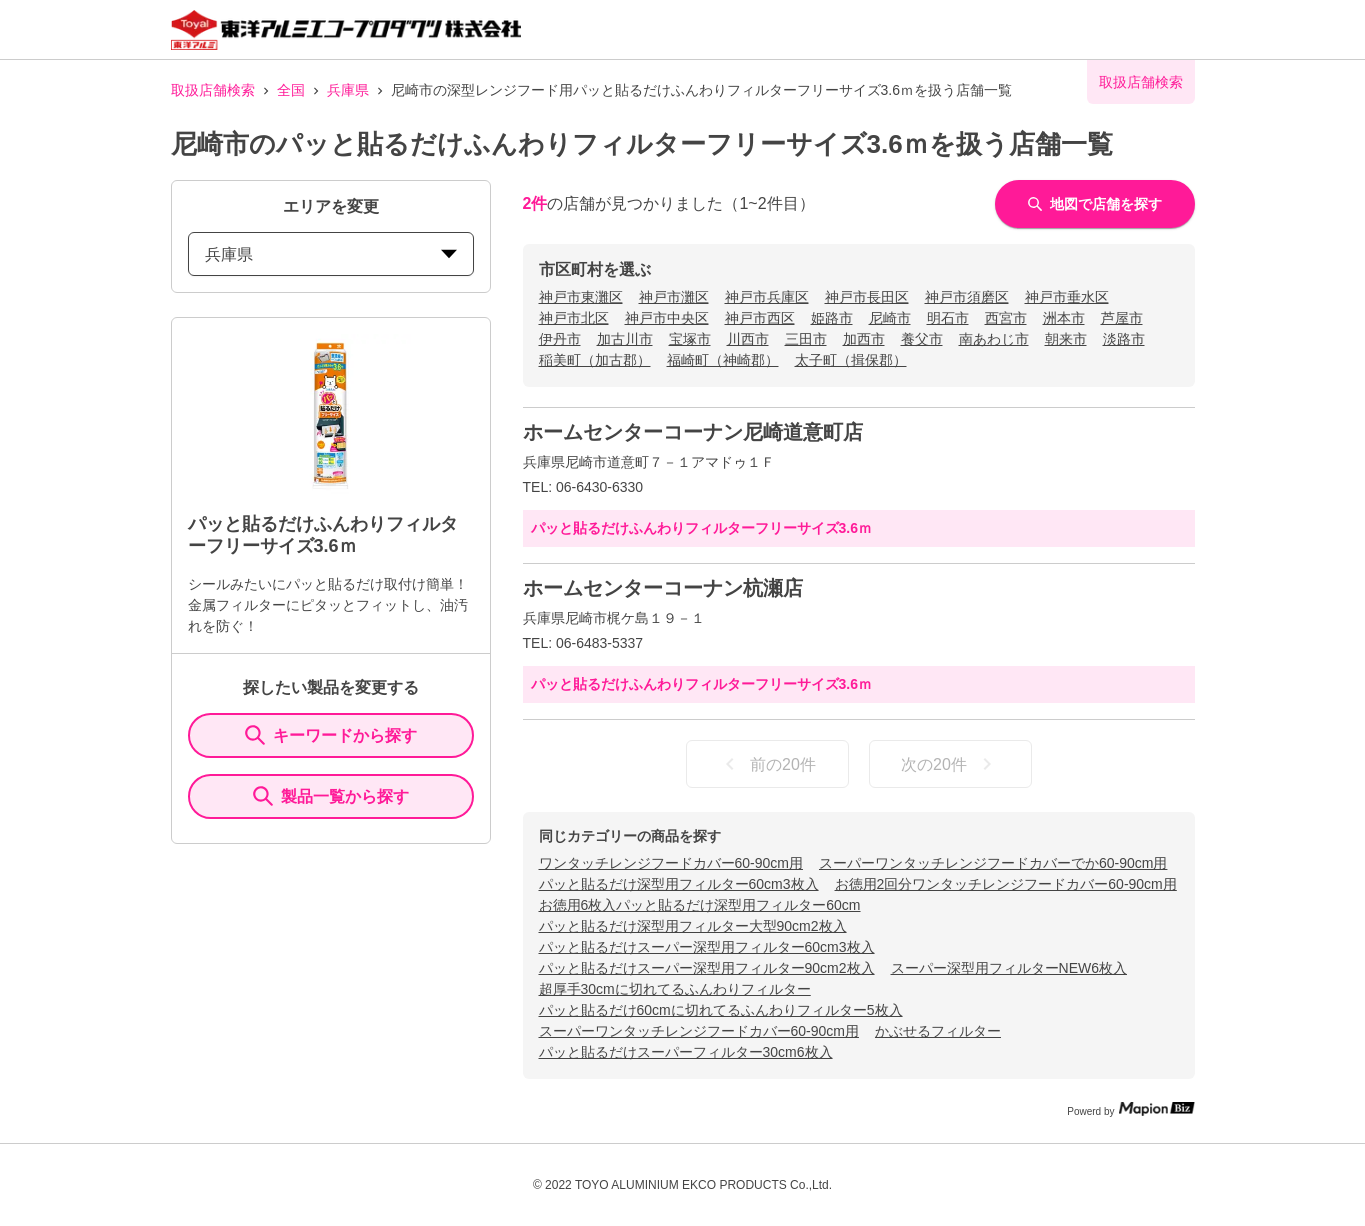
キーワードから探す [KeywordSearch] (331, 735)
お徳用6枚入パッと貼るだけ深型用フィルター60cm (700, 905)
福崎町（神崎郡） (723, 360)
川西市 (748, 339)
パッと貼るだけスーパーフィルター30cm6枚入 (686, 1052)
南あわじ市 (994, 339)
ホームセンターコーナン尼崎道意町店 (693, 432)
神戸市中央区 (667, 318)
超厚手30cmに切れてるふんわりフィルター (675, 989)
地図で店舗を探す (1095, 204)
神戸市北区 (574, 318)
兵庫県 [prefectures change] (331, 254)
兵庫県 (348, 90)
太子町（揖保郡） (851, 360)
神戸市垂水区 (1067, 297)
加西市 (864, 339)
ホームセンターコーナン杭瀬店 (663, 588)
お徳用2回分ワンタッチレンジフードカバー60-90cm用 (1006, 884)
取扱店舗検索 (213, 90)
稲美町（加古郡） (595, 360)
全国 (291, 90)
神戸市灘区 (674, 297)
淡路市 (1124, 339)
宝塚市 (690, 339)
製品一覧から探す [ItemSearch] (331, 796)
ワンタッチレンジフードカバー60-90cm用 (671, 863)
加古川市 (625, 339)
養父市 (922, 339)
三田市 (806, 339)
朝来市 (1066, 339)
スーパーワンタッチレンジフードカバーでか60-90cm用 (993, 863)
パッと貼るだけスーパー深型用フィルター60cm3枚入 (707, 947)
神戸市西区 (760, 318)
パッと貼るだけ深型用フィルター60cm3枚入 (679, 884)
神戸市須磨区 (967, 297)
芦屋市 (1122, 318)
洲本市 (1064, 318)
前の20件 (767, 764)
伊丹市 (560, 339)
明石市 (948, 318)
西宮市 (1006, 318)
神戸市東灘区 (581, 297)
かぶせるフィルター (938, 1031)
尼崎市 (890, 318)
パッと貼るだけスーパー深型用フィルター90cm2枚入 (707, 968)
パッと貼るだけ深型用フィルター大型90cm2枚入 (693, 926)
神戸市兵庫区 (767, 297)
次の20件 (950, 764)
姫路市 (832, 318)
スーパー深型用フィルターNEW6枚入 (1009, 968)
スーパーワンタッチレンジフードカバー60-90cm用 (699, 1031)
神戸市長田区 (867, 297)
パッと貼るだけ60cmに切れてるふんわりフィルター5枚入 (721, 1010)
